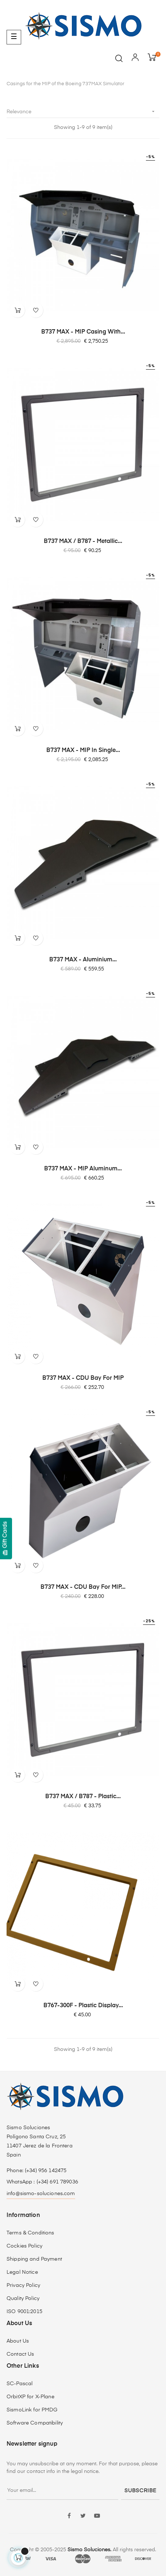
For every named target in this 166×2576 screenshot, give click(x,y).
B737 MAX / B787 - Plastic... (83, 1797)
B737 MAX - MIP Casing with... (83, 332)
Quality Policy (23, 2298)
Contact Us (20, 2354)
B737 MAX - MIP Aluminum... (83, 1169)
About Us (18, 2341)
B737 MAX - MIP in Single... (83, 750)
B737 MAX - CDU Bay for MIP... (83, 1587)
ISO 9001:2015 (24, 2311)
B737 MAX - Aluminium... (83, 960)
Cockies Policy (24, 2246)
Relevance (83, 111)
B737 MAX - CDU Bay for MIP (83, 1378)
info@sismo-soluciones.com (41, 2193)
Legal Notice (22, 2272)
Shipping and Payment (34, 2259)
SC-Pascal (19, 2383)
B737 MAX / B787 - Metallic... (83, 541)
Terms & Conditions (30, 2233)
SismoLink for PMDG (32, 2409)
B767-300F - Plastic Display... (83, 2006)
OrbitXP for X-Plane (30, 2396)
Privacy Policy (23, 2285)
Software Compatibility (35, 2423)
